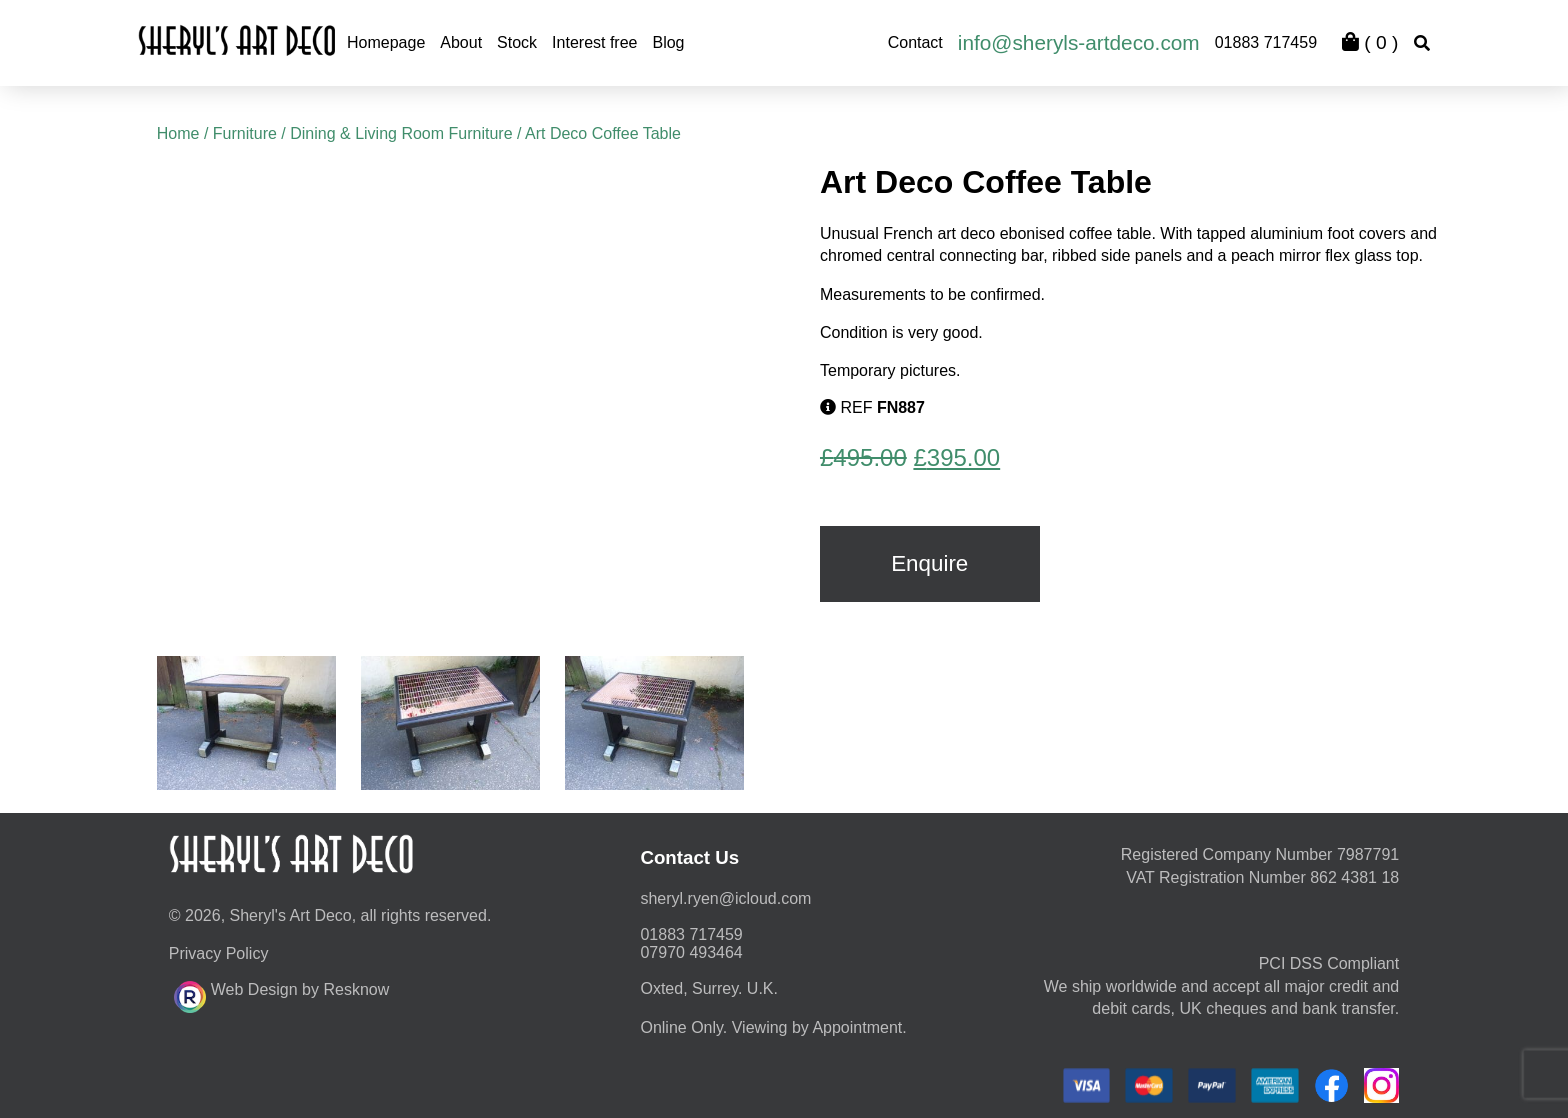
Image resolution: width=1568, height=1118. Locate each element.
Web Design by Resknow (281, 994)
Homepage (386, 42)
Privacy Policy (219, 953)
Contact (915, 42)
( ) (1370, 42)
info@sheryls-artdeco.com (1079, 42)
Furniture (245, 133)
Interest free (594, 42)
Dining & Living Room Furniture (401, 133)
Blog (668, 42)
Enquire (929, 563)
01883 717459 (1266, 42)
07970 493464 (691, 952)
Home (178, 133)
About (461, 42)
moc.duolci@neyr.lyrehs (725, 898)
